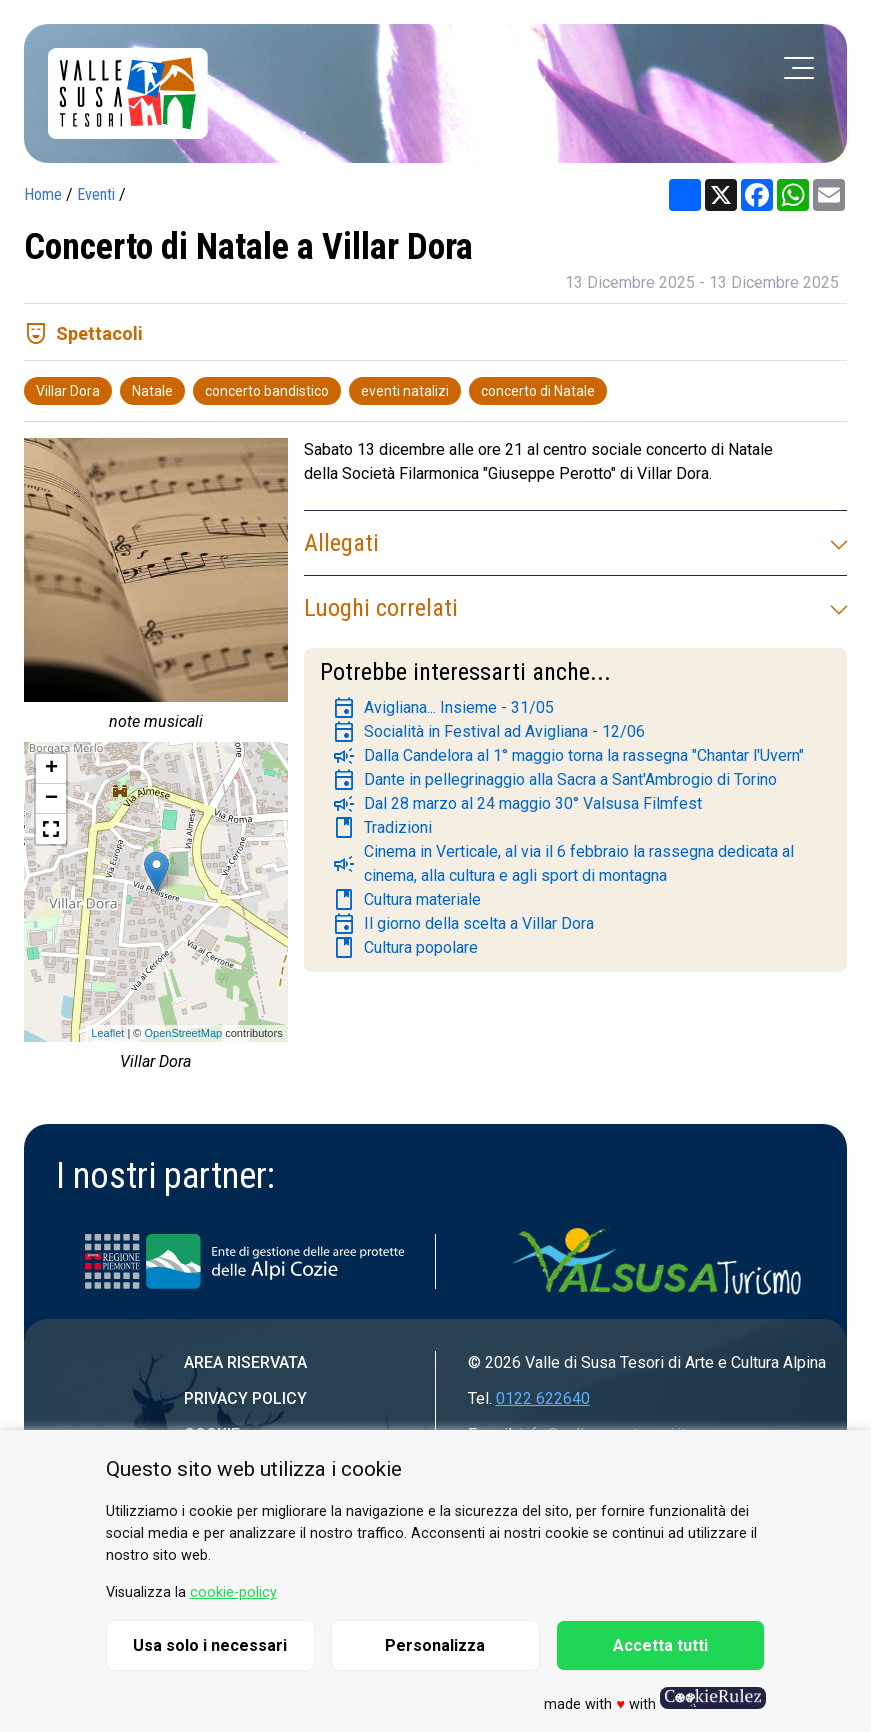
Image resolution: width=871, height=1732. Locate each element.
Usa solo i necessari (210, 1645)
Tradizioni (382, 828)
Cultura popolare (405, 948)
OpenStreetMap (183, 1033)
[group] (156, 590)
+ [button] (51, 769)
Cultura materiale (406, 900)
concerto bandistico (267, 391)
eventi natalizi (405, 391)
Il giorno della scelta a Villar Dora (463, 924)
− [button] (51, 799)
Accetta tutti (660, 1645)
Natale (152, 391)
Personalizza (435, 1645)
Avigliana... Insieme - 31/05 (443, 708)
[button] (51, 829)
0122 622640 (543, 1398)
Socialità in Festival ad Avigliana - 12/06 (488, 732)
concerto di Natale (538, 391)
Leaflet (107, 1033)
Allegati (575, 543)
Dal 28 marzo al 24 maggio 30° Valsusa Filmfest (517, 804)
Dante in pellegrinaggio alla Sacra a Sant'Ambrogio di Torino (554, 780)
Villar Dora (68, 391)
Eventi (96, 194)
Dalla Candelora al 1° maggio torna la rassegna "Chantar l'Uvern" (568, 756)
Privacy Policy (245, 1398)
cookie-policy (233, 1592)
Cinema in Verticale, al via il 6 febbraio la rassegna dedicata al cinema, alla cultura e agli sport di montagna (563, 863)
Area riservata (245, 1362)
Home (43, 194)
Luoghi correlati (575, 608)
